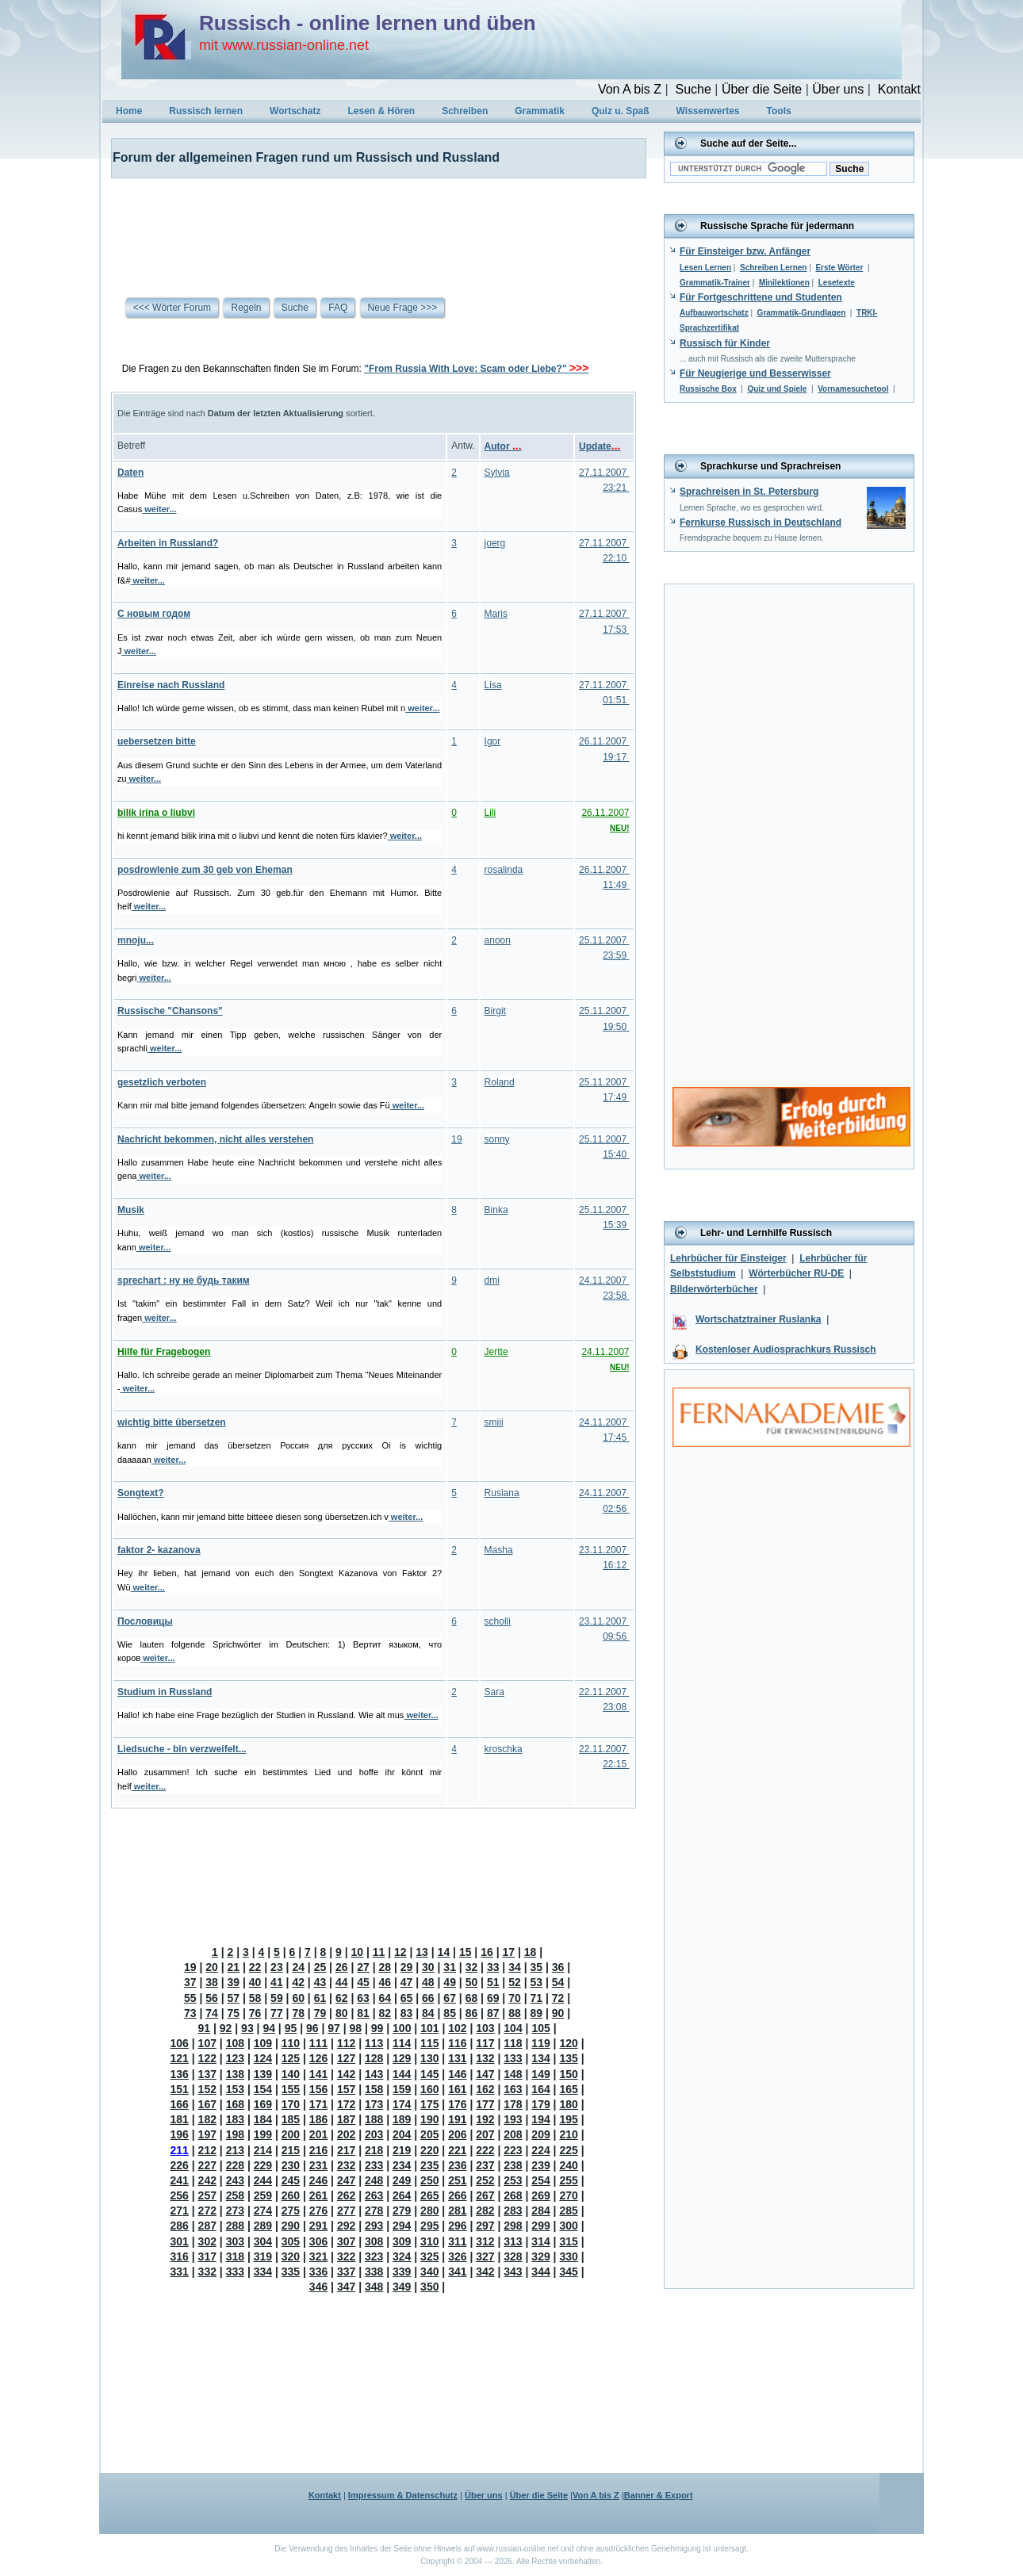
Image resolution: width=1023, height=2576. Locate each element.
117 (485, 2043)
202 (346, 2134)
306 (318, 2241)
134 (540, 2058)
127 (346, 2058)
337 (346, 2271)
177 (485, 2104)
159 (402, 2089)
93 (247, 2028)
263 (374, 2195)
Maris (496, 613)
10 (357, 1952)
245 (291, 2180)
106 (179, 2043)
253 (513, 2180)
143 (374, 2074)
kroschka (504, 1749)
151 (179, 2089)
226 (179, 2165)
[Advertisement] (368, 226)
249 (402, 2180)
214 (263, 2150)
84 (428, 2013)
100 (402, 2028)
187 (346, 2119)
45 (363, 1982)
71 (536, 1998)
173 (374, 2104)
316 (179, 2256)
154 (263, 2089)
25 (320, 1967)
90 (558, 2013)
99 (377, 2028)
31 (449, 1967)
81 (363, 2013)
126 (318, 2058)
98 (356, 2028)
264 (402, 2195)
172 (346, 2104)
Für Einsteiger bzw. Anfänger (745, 251)
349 (402, 2286)
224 (540, 2150)
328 (513, 2256)
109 (263, 2043)
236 (457, 2165)
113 (374, 2043)
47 (406, 1982)
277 (346, 2210)
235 (429, 2165)
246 (318, 2180)
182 (207, 2119)
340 (429, 2271)
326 (457, 2256)
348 (374, 2286)
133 (513, 2058)
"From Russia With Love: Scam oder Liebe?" (476, 368)
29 (406, 1967)
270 (568, 2195)
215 (291, 2150)
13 (422, 1952)
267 (485, 2195)
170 (291, 2104)
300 (568, 2225)
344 (540, 2271)
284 (540, 2210)
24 (298, 1967)
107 (207, 2043)
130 (429, 2058)
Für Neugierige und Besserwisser (755, 373)
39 (234, 1982)
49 (449, 1982)
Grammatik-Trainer (715, 282)
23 (276, 1967)
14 (444, 1952)
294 (402, 2225)
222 (485, 2150)
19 (456, 1139)
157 (346, 2089)
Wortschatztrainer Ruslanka (758, 1319)
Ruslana (502, 1493)
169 (263, 2104)
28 (385, 1967)
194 (540, 2119)
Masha (499, 1550)
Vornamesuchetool (853, 389)
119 (540, 2043)
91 (204, 2028)
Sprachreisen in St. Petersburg (749, 491)
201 (318, 2134)
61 (320, 1998)
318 (235, 2256)
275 (291, 2210)
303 (235, 2241)
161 (457, 2089)
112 (346, 2043)
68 (472, 1998)
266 (457, 2195)
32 (472, 1967)
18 (530, 1952)
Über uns (838, 89)
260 (291, 2195)
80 (341, 2013)
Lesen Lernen (705, 267)
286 (179, 2225)
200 (291, 2134)
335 (291, 2271)
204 (402, 2134)
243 (235, 2180)
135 (568, 2058)
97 (334, 2028)
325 (429, 2256)
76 (255, 2013)
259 (263, 2195)
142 (346, 2074)
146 (457, 2074)
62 (341, 1998)
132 (485, 2058)
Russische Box (708, 389)
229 (263, 2165)
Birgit (495, 1010)
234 (402, 2165)
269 (540, 2195)
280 (429, 2210)
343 (513, 2271)
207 (485, 2134)
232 (346, 2165)
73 (190, 2013)
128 (374, 2058)
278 (374, 2210)
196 (179, 2134)
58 (255, 1998)
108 (235, 2043)
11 (379, 1952)
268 (513, 2195)
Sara (494, 1692)
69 (493, 1998)
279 (402, 2210)
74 (211, 2013)
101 (429, 2028)
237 (485, 2165)
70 (514, 1998)
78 (298, 2013)
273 (235, 2210)
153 (235, 2089)
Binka (496, 1209)
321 (318, 2256)
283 (513, 2210)
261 (318, 2195)
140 (291, 2074)
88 (514, 2013)
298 (513, 2225)
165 (568, 2089)
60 (298, 1998)
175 (429, 2104)
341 (457, 2271)
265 (429, 2195)
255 (568, 2180)
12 (400, 1952)
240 (568, 2165)
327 (485, 2256)
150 (568, 2074)
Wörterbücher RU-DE (796, 1273)
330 (568, 2256)
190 (429, 2119)
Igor (493, 741)
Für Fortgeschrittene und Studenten (761, 297)
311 (457, 2241)
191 (457, 2119)
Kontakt (899, 89)
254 (540, 2180)
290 (291, 2225)
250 (429, 2180)
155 (291, 2089)
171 (318, 2104)
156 (318, 2089)
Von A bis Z (629, 89)
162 (485, 2089)
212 (207, 2150)
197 (207, 2134)
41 (276, 1982)
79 (320, 2013)
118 (513, 2043)
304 (263, 2241)
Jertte (496, 1351)
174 (402, 2104)
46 (385, 1982)
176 (457, 2104)
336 (318, 2271)
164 (540, 2089)
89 (536, 2013)
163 (513, 2089)
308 (374, 2241)
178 (513, 2104)
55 (190, 1998)
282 (485, 2210)
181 (179, 2119)
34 (514, 1967)
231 (318, 2165)
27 (363, 1967)
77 (276, 2013)
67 (449, 1998)
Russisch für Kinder (725, 343)
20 (211, 1967)
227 (207, 2165)
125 (291, 2058)
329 (540, 2256)
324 (402, 2256)
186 (318, 2119)
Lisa (493, 685)
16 (487, 1952)
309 (402, 2241)
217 (346, 2150)
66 (428, 1998)
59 (276, 1998)
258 (235, 2195)
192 (485, 2119)
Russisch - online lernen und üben (367, 23)
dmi (492, 1280)
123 (235, 2058)
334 (263, 2271)
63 (363, 1998)
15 (465, 1952)
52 (514, 1982)
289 (263, 2225)
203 (374, 2134)
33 (493, 1967)
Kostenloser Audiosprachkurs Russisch (785, 1349)
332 (207, 2271)
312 (485, 2241)
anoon (498, 940)
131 (457, 2058)
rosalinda (504, 869)
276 (318, 2210)
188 (374, 2119)
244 (263, 2180)
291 (318, 2225)
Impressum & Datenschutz (403, 2495)
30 (428, 1967)
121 (179, 2058)
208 (513, 2134)
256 (179, 2195)
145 (429, 2074)
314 (540, 2241)
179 (540, 2104)
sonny (497, 1139)
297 (485, 2225)
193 (513, 2119)
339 (402, 2271)
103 (485, 2028)
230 (291, 2165)
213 (235, 2150)
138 (235, 2074)
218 (374, 2150)
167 (207, 2104)
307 (346, 2241)
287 (207, 2225)
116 (457, 2043)
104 (513, 2028)
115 (429, 2043)
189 (402, 2119)
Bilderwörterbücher (714, 1289)
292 (346, 2225)
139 (263, 2074)
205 (429, 2134)
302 (207, 2241)
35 (536, 1967)
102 (457, 2028)
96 (312, 2028)
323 (374, 2256)
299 (540, 2225)
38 (211, 1982)
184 (263, 2119)
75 (234, 2013)
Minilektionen (784, 282)
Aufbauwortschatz (714, 312)
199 (263, 2134)
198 (235, 2134)
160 (429, 2089)
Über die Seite (762, 89)
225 (568, 2150)
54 (558, 1982)
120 (568, 2043)
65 (406, 1998)
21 (234, 1967)
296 (457, 2225)
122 (207, 2058)
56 (211, 1998)
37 (190, 1982)
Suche (693, 89)
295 (429, 2225)
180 (568, 2104)
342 (485, 2271)
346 (318, 2286)
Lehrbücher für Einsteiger (728, 1258)
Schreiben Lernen (773, 267)
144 (402, 2074)
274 (263, 2210)
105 (540, 2028)
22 (255, 1967)
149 (540, 2074)
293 (374, 2225)
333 (235, 2271)
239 (540, 2165)
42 (298, 1982)
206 (457, 2134)
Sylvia (497, 472)
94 (268, 2028)
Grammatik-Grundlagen (801, 312)
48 (428, 1982)
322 (346, 2256)
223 (513, 2150)
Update (599, 446)
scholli (498, 1621)
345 (568, 2271)
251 (457, 2180)
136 (179, 2074)
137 (207, 2074)
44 (341, 1982)
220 (429, 2150)
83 (406, 2013)
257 (207, 2195)
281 (457, 2210)
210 (568, 2134)
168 (235, 2104)
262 (346, 2195)
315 (568, 2241)
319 (263, 2256)
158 (374, 2089)
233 (374, 2165)
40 (255, 1982)
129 (402, 2058)
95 (291, 2028)
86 (472, 2013)
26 (341, 1967)
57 (234, 1998)
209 (540, 2134)
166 (179, 2104)
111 (318, 2043)
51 (493, 1982)
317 (207, 2256)
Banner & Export (658, 2495)
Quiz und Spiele (777, 389)
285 (568, 2210)
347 (346, 2286)
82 (385, 2013)
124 (263, 2058)
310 (429, 2241)
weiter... (159, 509)
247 (346, 2180)
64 (385, 1998)
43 (320, 1982)
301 (179, 2241)
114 (402, 2043)
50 (472, 1982)
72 (558, 1998)
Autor (503, 446)
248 (374, 2180)
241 (179, 2180)
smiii (494, 1422)
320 (291, 2256)
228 (235, 2165)
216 (318, 2150)
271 (179, 2210)
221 (457, 2150)
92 (226, 2028)
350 (429, 2286)
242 (207, 2180)
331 (179, 2271)
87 (493, 2013)
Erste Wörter (839, 267)
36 (558, 1967)
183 (235, 2119)
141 (318, 2074)
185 (291, 2119)
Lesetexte (836, 282)
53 (536, 1982)
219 (402, 2150)
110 (291, 2043)
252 (485, 2180)
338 (374, 2271)
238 (513, 2165)
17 (508, 1952)
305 (291, 2241)
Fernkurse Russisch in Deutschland (760, 522)
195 (568, 2119)
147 (485, 2074)
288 (235, 2225)
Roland (500, 1082)
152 (207, 2089)
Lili (490, 812)
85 (449, 2013)
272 (207, 2210)
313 (513, 2241)
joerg (495, 543)
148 (513, 2074)
